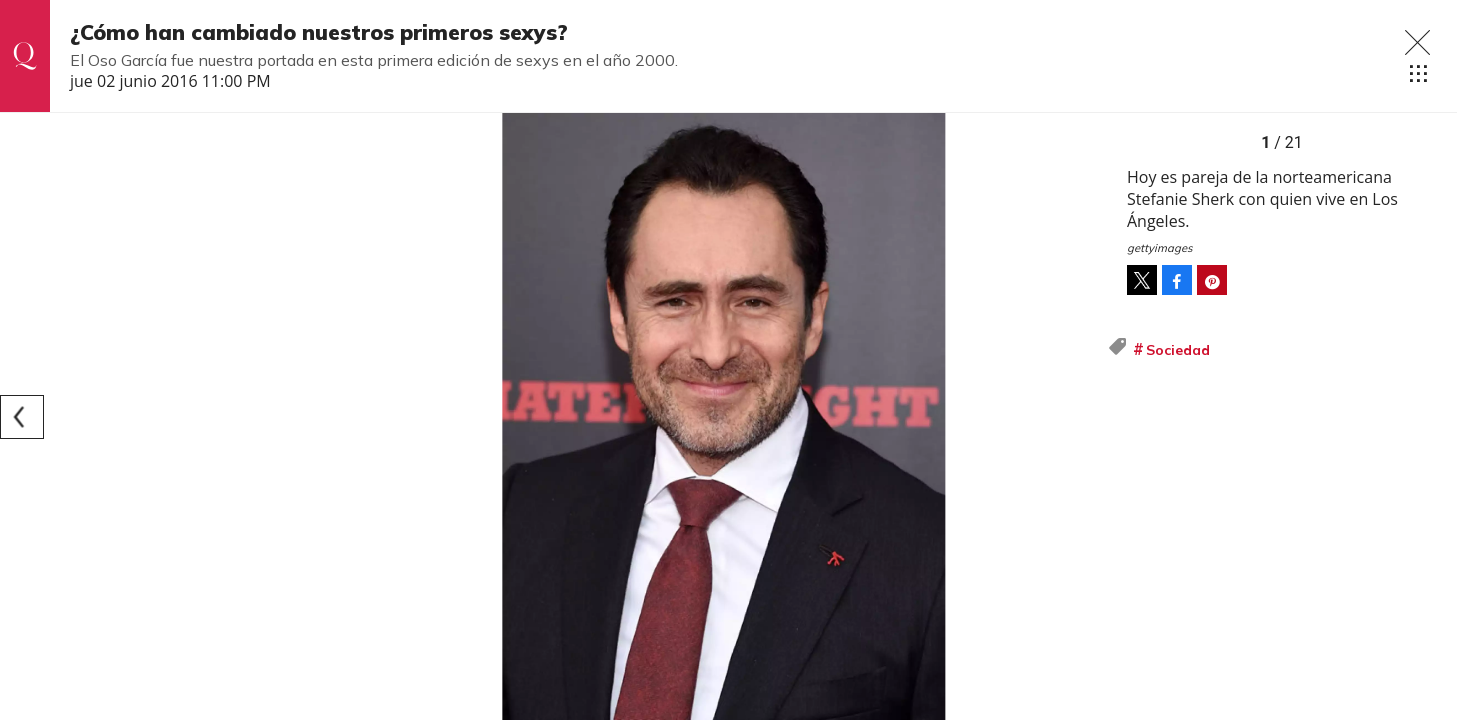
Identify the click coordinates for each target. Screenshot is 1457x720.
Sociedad (1178, 350)
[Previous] (22, 417)
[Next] (1085, 417)
